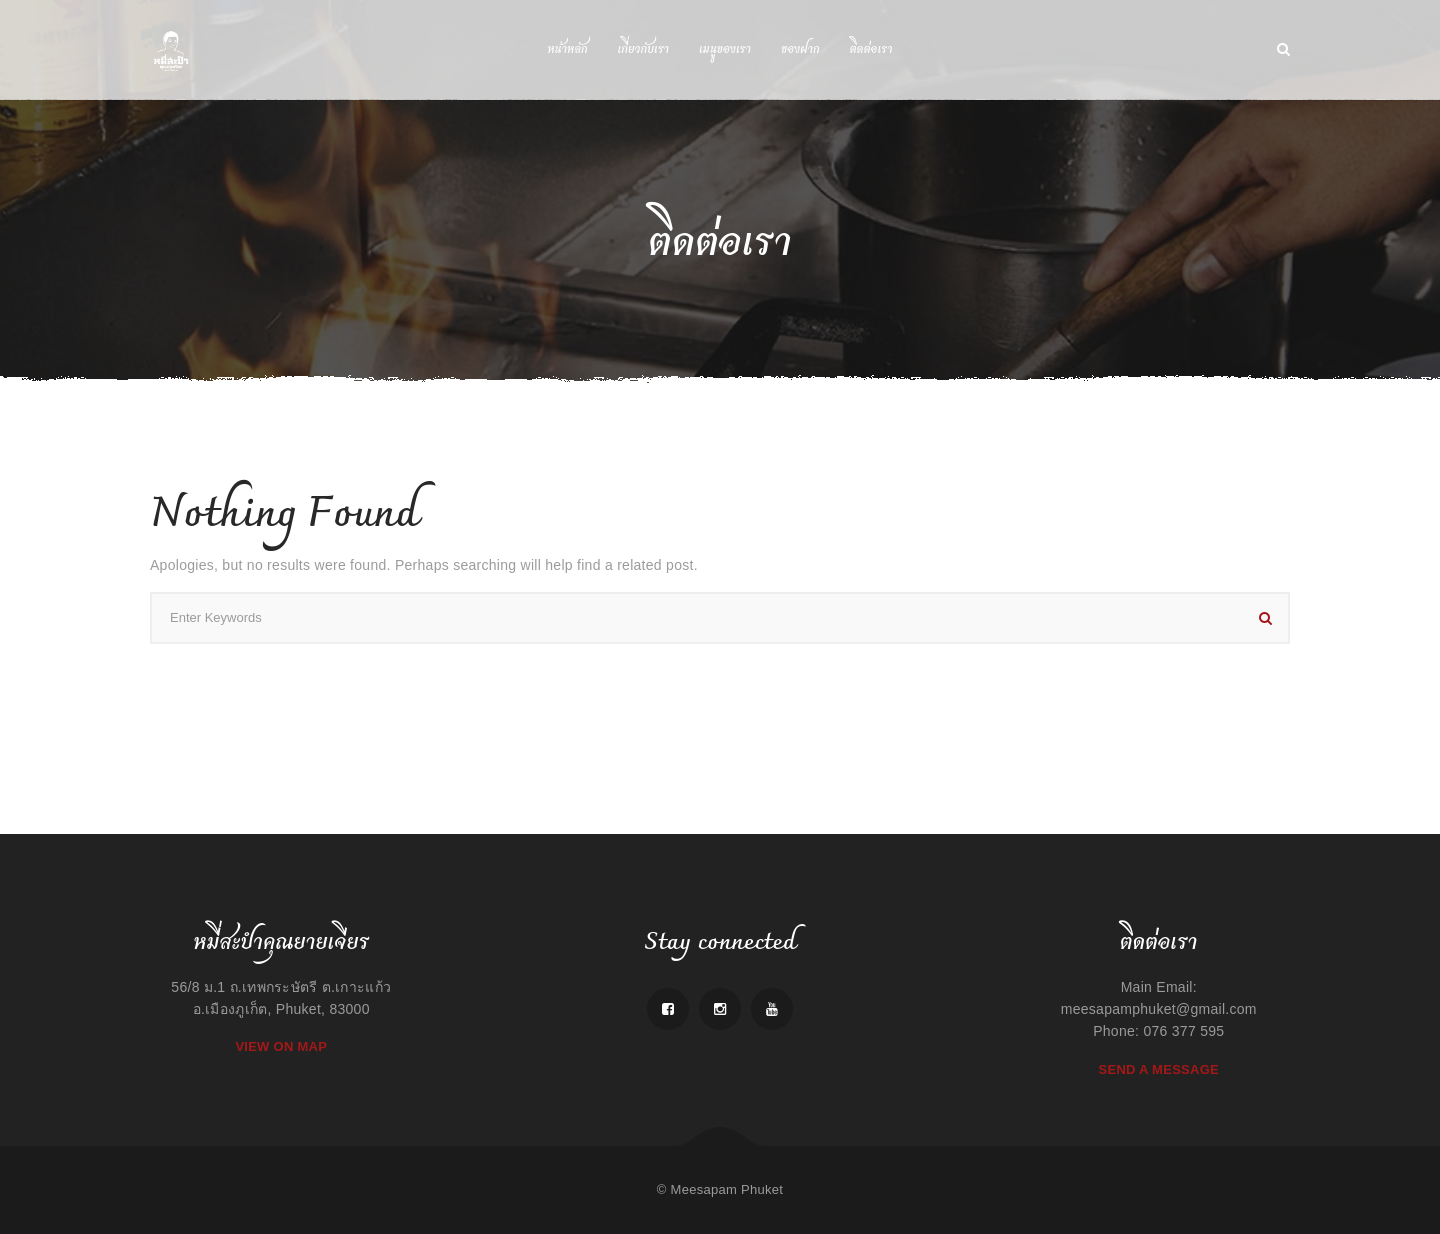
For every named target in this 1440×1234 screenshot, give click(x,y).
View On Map (281, 1046)
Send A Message (1159, 1069)
